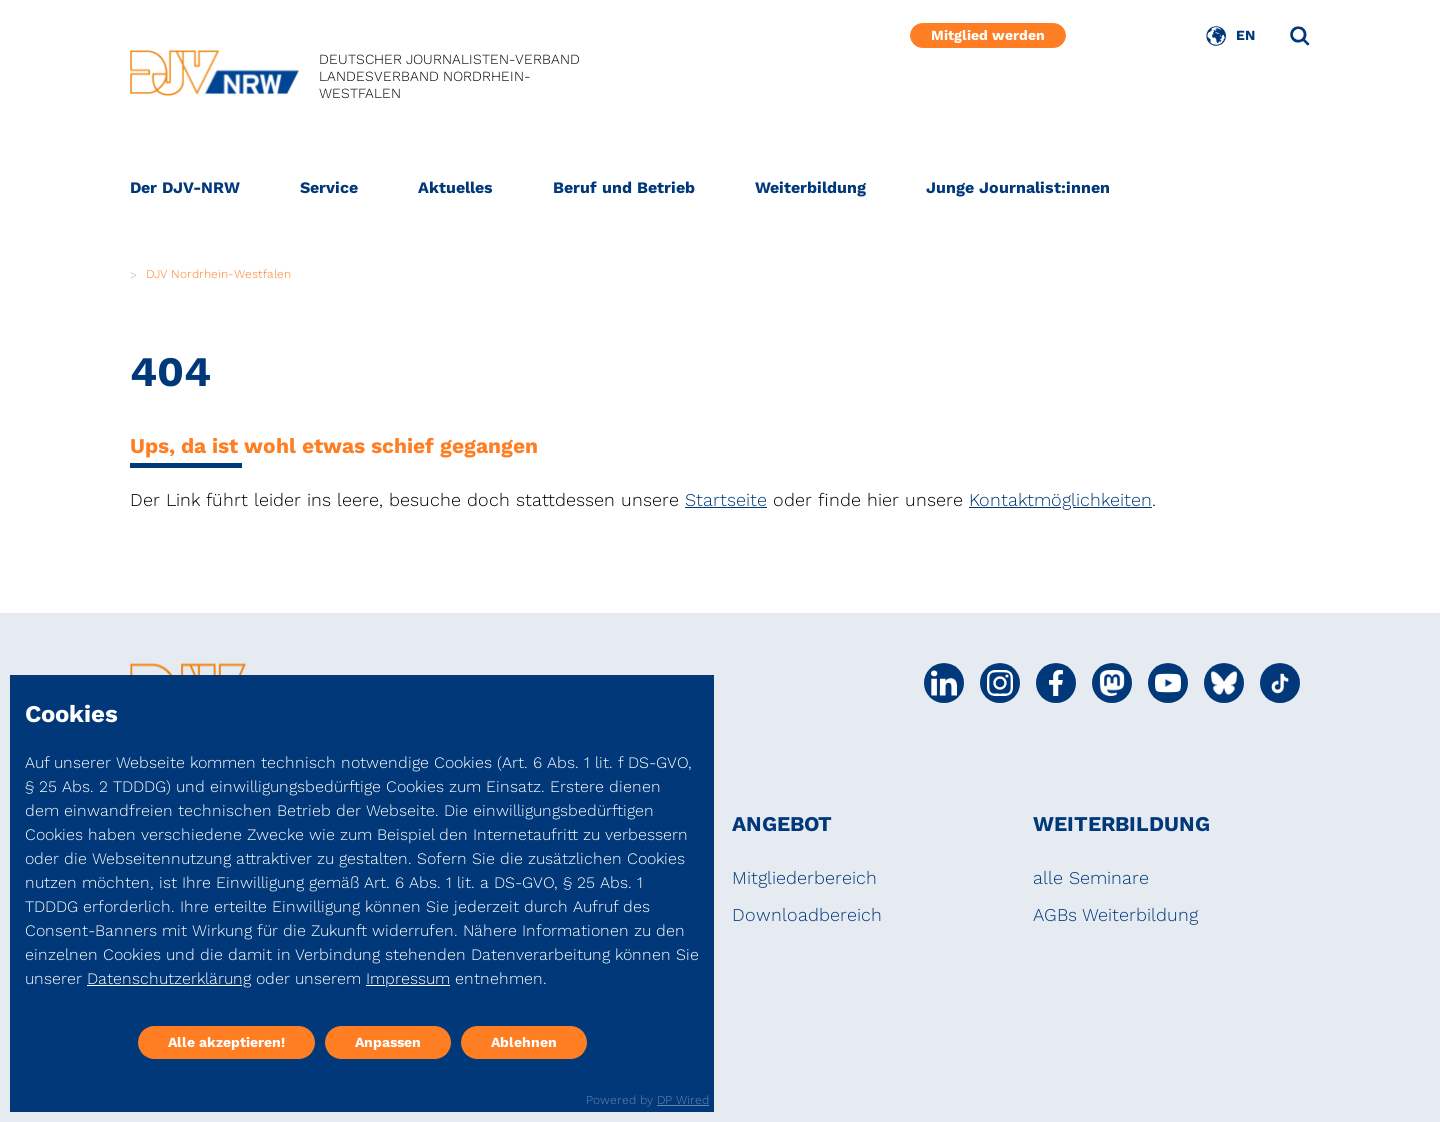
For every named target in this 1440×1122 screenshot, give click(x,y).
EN (1245, 35)
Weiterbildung (810, 187)
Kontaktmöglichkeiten (1060, 499)
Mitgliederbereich (804, 877)
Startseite (726, 499)
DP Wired (683, 1100)
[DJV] (214, 77)
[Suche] (1300, 36)
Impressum (408, 978)
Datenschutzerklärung (169, 978)
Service (329, 187)
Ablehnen (524, 1042)
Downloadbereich (807, 914)
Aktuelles (455, 187)
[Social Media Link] (944, 683)
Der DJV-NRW (185, 187)
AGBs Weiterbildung (1115, 914)
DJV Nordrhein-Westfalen (218, 274)
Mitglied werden (988, 35)
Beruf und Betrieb (624, 187)
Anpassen (388, 1042)
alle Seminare (1091, 877)
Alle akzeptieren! (226, 1042)
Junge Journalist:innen (1018, 187)
